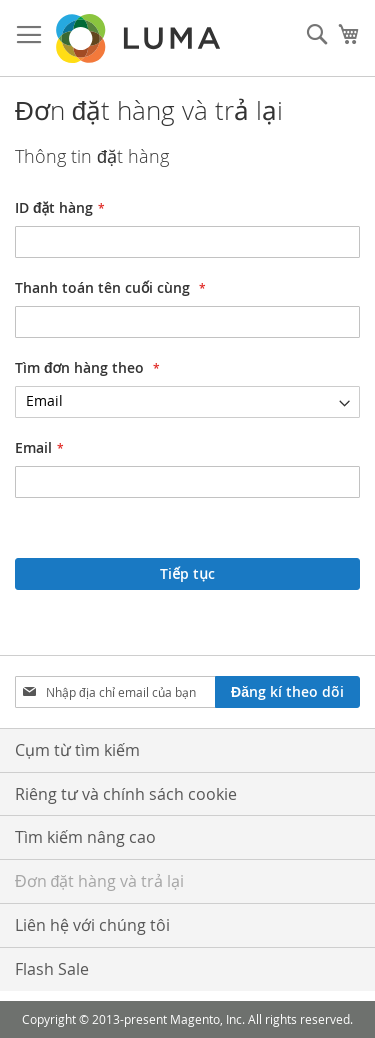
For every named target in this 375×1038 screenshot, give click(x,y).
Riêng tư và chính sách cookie (126, 794)
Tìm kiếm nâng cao (85, 837)
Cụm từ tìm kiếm (77, 750)
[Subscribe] (287, 692)
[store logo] (140, 38)
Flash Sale (52, 969)
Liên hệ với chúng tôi (92, 925)
